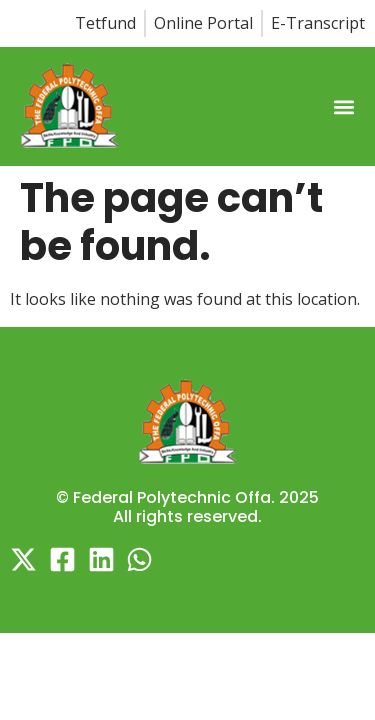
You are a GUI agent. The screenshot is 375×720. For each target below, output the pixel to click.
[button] (343, 107)
